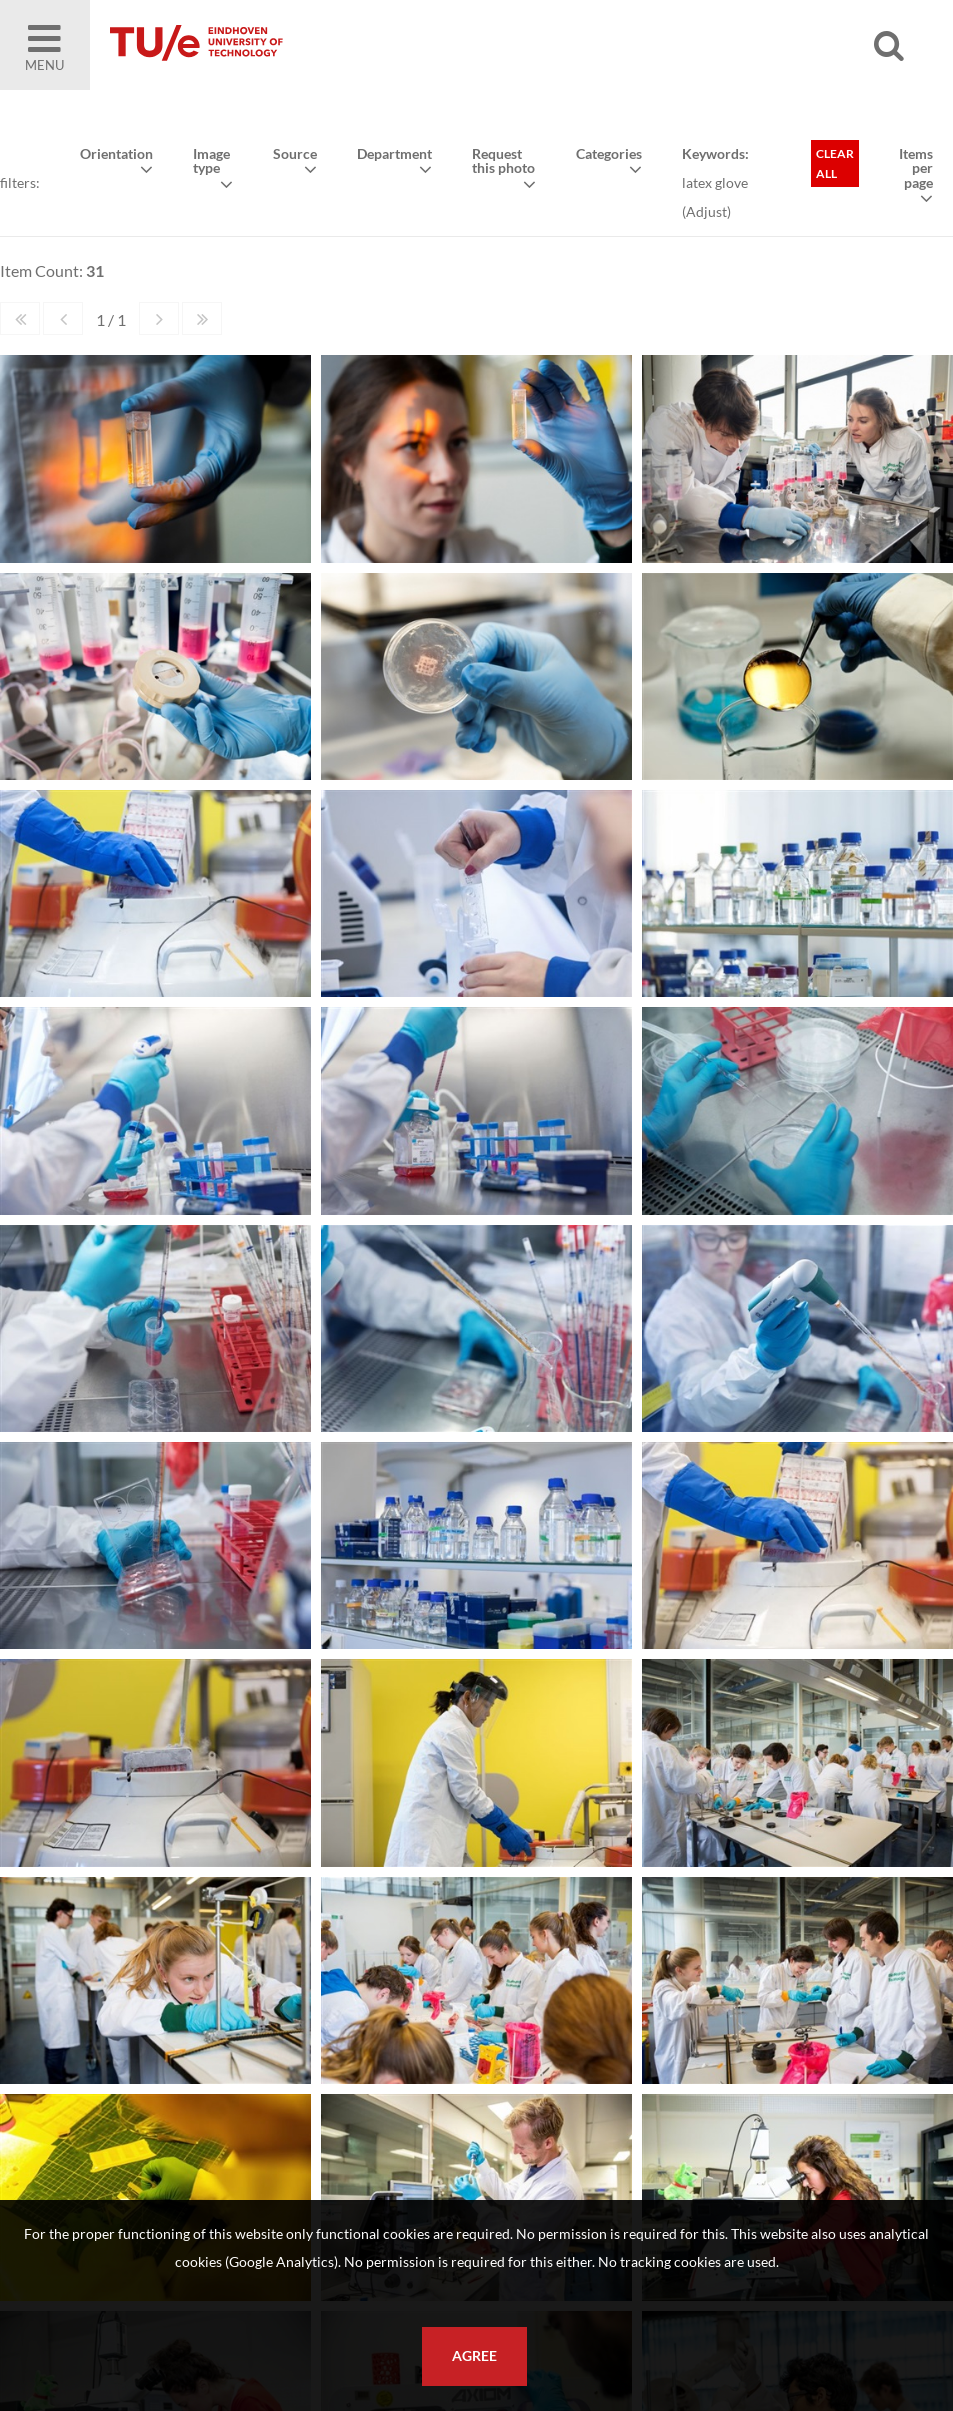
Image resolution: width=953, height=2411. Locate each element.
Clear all (835, 163)
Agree (474, 2356)
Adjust (706, 211)
